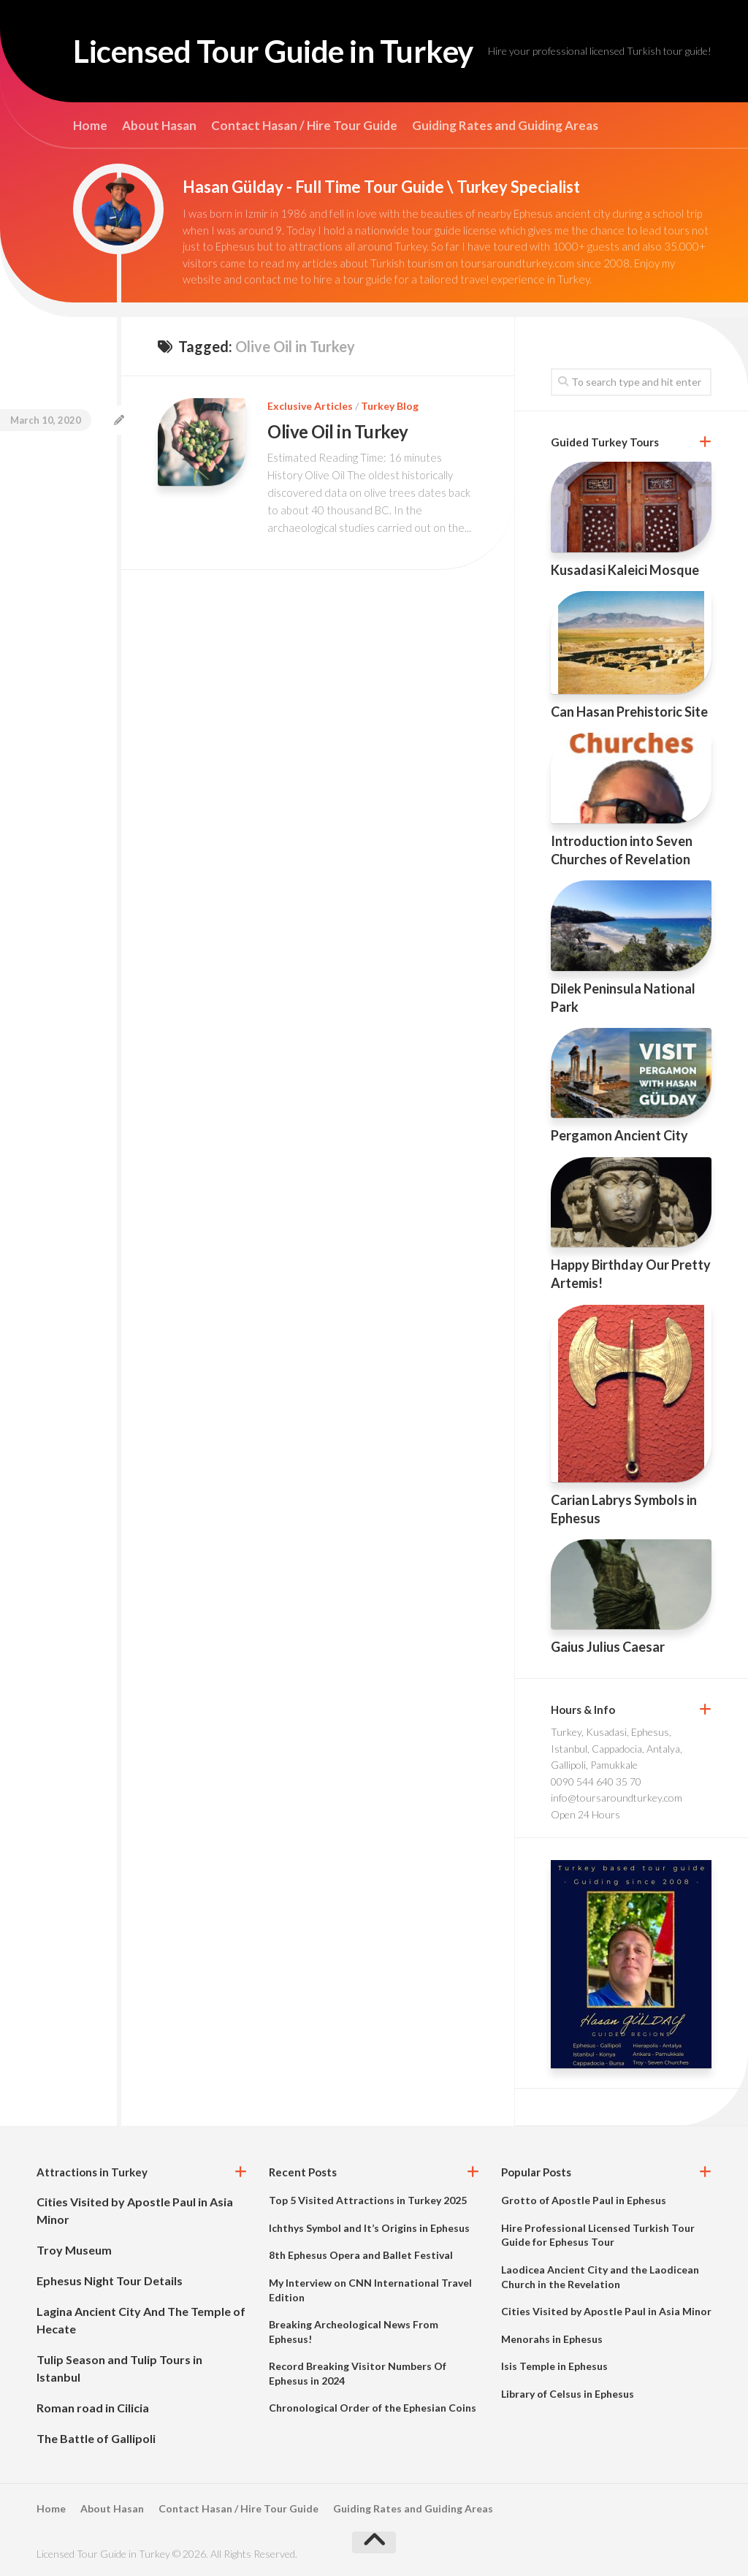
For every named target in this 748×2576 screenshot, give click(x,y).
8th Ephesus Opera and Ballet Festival (361, 2255)
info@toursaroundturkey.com (616, 1797)
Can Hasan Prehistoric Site (629, 712)
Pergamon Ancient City (619, 1135)
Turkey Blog (390, 406)
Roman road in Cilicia (93, 2408)
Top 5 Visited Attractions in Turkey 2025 (368, 2200)
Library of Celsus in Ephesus (567, 2394)
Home (90, 125)
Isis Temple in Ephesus (554, 2366)
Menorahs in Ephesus (552, 2339)
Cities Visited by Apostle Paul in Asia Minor (606, 2311)
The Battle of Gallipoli (96, 2438)
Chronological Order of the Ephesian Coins (372, 2407)
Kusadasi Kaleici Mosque (625, 570)
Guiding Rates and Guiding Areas (505, 125)
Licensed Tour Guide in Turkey (273, 51)
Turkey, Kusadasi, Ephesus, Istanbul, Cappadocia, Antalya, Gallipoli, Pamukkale (616, 1748)
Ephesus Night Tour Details (110, 2280)
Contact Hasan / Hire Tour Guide (304, 125)
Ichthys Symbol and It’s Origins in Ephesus (369, 2228)
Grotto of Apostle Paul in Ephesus (583, 2200)
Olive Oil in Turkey (337, 431)
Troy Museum (74, 2250)
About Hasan (159, 125)
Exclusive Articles (310, 406)
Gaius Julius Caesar (608, 1647)
